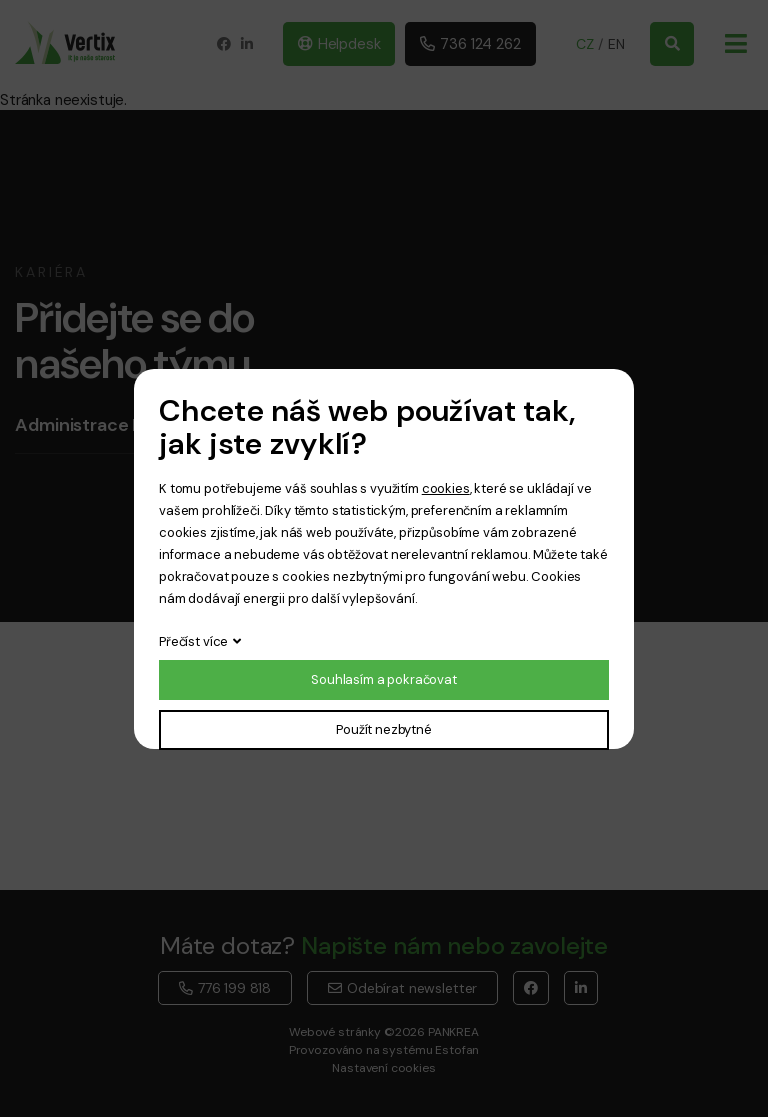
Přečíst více (193, 641)
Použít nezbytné (384, 729)
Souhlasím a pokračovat (384, 679)
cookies (446, 488)
